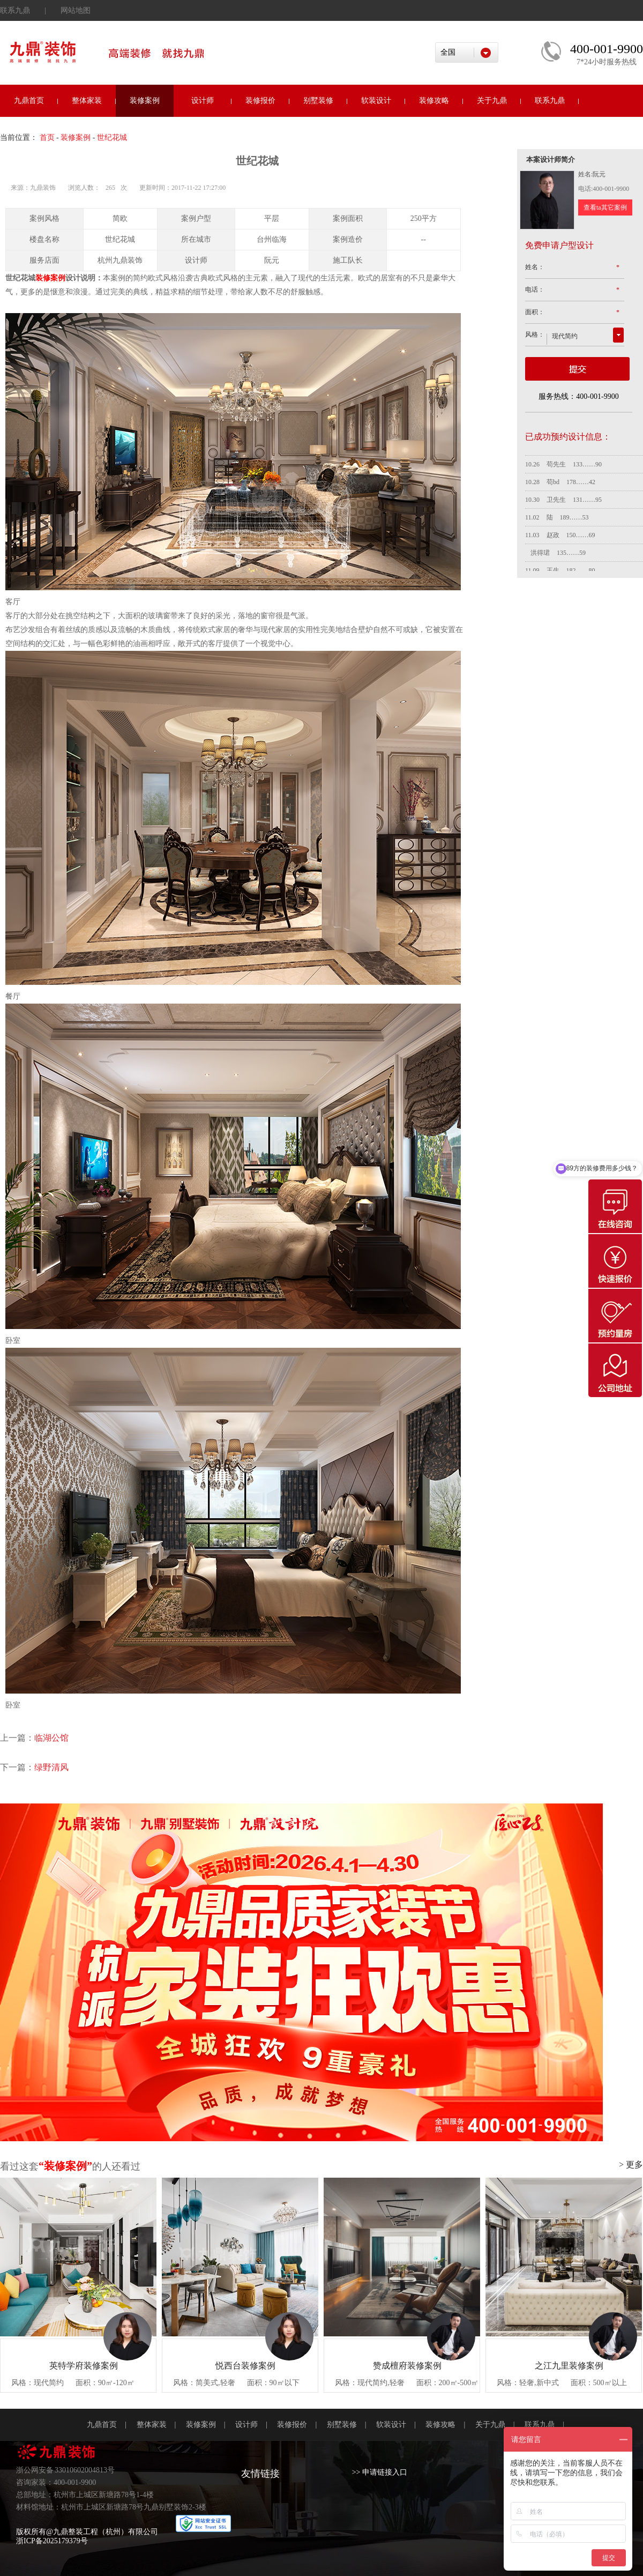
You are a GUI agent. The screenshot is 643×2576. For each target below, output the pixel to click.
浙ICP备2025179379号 (52, 2541)
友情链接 (260, 2473)
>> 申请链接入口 (379, 2472)
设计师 (202, 100)
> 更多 (631, 2164)
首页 (47, 137)
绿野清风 (51, 1767)
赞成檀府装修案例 (407, 2365)
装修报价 (260, 100)
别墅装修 (318, 100)
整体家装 (87, 100)
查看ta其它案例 (605, 207)
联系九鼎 (15, 10)
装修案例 (145, 100)
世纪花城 (112, 137)
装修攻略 (434, 100)
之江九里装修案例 (569, 2365)
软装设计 (376, 100)
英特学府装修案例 (83, 2365)
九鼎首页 (29, 100)
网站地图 (76, 10)
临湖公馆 (51, 1737)
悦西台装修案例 (245, 2365)
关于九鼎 (492, 100)
